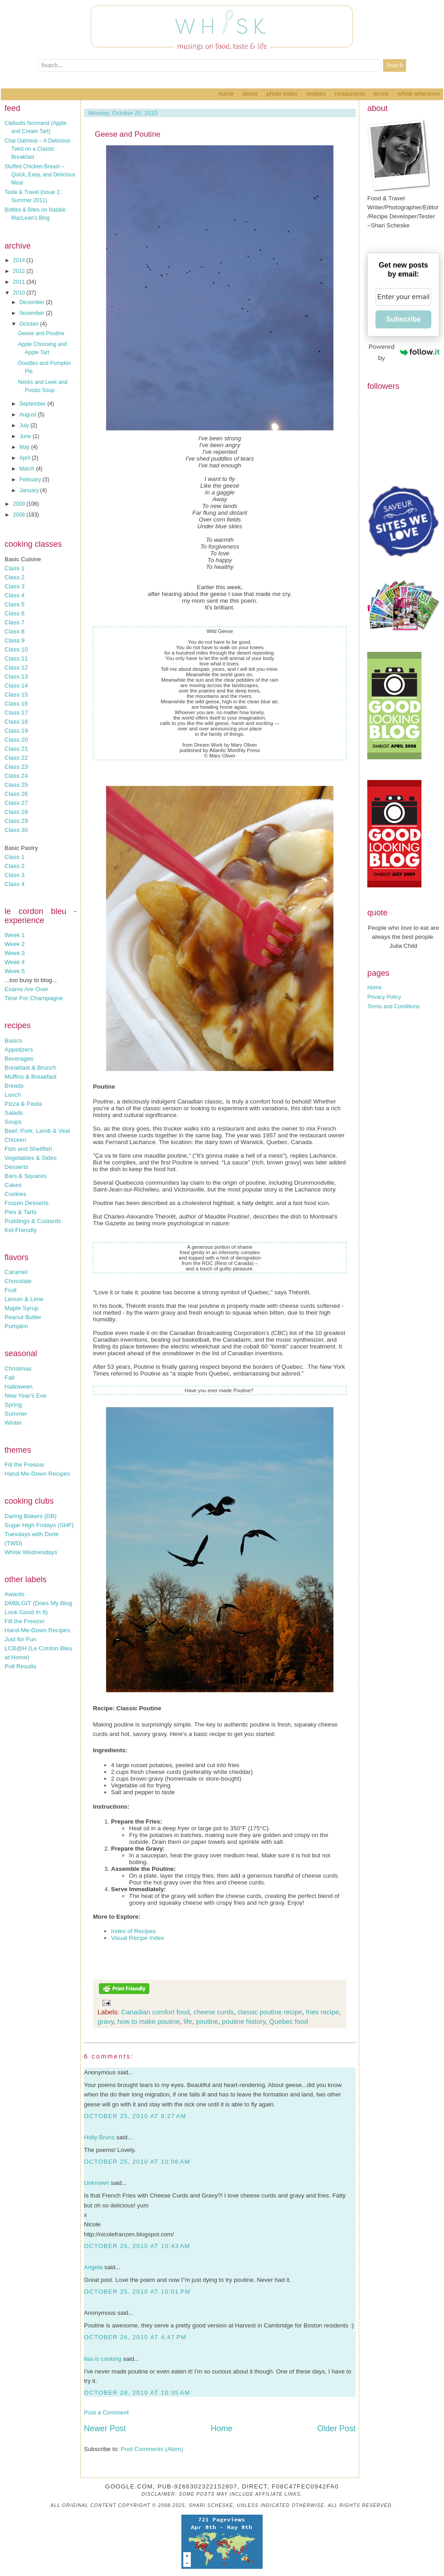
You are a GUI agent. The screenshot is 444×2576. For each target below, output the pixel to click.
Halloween (18, 1386)
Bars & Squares (25, 1176)
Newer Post (105, 2428)
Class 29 (16, 820)
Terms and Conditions (393, 1006)
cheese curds (214, 2012)
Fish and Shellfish (28, 1148)
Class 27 (16, 802)
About (249, 93)
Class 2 (14, 577)
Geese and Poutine (41, 333)
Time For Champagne (34, 998)
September (33, 404)
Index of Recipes (133, 1931)
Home (225, 93)
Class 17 (16, 712)
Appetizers (19, 1049)
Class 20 (16, 739)
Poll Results (20, 1666)
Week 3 (15, 953)
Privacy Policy (384, 997)
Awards (14, 1594)
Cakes (13, 1185)
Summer (16, 1413)
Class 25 (16, 784)
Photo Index (281, 93)
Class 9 (14, 640)
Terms (381, 93)
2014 (20, 260)
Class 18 (16, 721)
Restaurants (350, 93)
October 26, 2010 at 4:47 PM (135, 2337)
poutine (207, 2021)
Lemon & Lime (24, 1299)
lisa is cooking (102, 2358)
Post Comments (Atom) (152, 2449)
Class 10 (16, 649)
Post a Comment (106, 2412)
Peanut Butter (23, 1317)
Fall (9, 1377)
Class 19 (16, 730)
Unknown (96, 2182)
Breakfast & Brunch (30, 1067)
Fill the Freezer (25, 1464)
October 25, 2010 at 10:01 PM (137, 2291)
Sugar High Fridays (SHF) (39, 1525)
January (29, 490)
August (28, 414)
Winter (13, 1422)
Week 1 (15, 935)
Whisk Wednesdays (31, 1552)
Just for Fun (20, 1639)
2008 (20, 515)
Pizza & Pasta (23, 1103)
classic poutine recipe (269, 2012)
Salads (14, 1112)
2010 (20, 293)
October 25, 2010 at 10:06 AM (137, 2161)
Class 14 (16, 685)
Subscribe (403, 319)
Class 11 (16, 658)
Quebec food (288, 2021)
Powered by (404, 352)
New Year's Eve (25, 1395)
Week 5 (15, 971)
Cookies (15, 1194)
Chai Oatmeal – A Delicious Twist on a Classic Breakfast (37, 149)
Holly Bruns (99, 2137)
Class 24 (16, 775)
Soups (13, 1121)
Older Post (336, 2428)
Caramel (16, 1272)
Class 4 (14, 595)
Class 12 (16, 667)
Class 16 (16, 703)
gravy (105, 2021)
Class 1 (14, 568)
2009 (20, 504)
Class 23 (16, 766)
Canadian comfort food (155, 2012)
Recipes (316, 93)
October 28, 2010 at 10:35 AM (137, 2392)
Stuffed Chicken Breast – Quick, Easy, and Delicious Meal (40, 174)
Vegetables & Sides (31, 1157)
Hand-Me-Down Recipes (37, 1473)
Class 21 (16, 748)
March (27, 469)
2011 (20, 282)
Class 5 (14, 604)
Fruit (11, 1290)
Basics (13, 1040)
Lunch (13, 1094)
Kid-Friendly (21, 1230)
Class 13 (16, 676)
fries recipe (322, 2012)
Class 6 (14, 613)
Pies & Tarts (21, 1212)
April (25, 458)
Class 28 (16, 811)
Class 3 (14, 586)
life (188, 2021)
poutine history (243, 2021)
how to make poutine (148, 2021)
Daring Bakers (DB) (31, 1516)
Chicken (15, 1139)
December (32, 302)
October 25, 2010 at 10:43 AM (137, 2246)
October (29, 324)
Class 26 (16, 793)
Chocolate (18, 1281)
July (25, 425)
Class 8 (14, 631)
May (25, 447)
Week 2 (15, 944)
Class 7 (14, 622)
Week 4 (15, 962)
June (25, 436)
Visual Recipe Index (137, 1937)
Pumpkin (16, 1326)
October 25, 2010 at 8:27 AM (135, 2116)
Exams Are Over (26, 989)
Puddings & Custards (33, 1221)
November (32, 313)
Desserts (16, 1166)
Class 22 (16, 757)
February (30, 479)
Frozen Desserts (27, 1203)
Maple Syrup (21, 1308)
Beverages (19, 1058)
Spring (13, 1404)
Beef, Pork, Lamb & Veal (37, 1130)
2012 (20, 271)
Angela (93, 2267)
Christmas (18, 1368)
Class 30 (16, 829)
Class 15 (16, 694)
